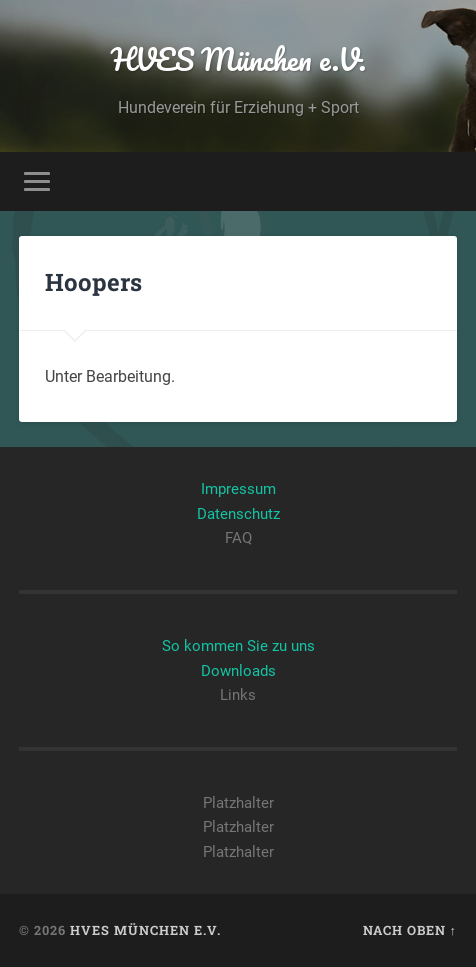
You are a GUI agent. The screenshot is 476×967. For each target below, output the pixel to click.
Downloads (238, 671)
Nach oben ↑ (410, 930)
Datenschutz (238, 514)
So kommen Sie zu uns (238, 646)
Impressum (238, 489)
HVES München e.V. (238, 59)
